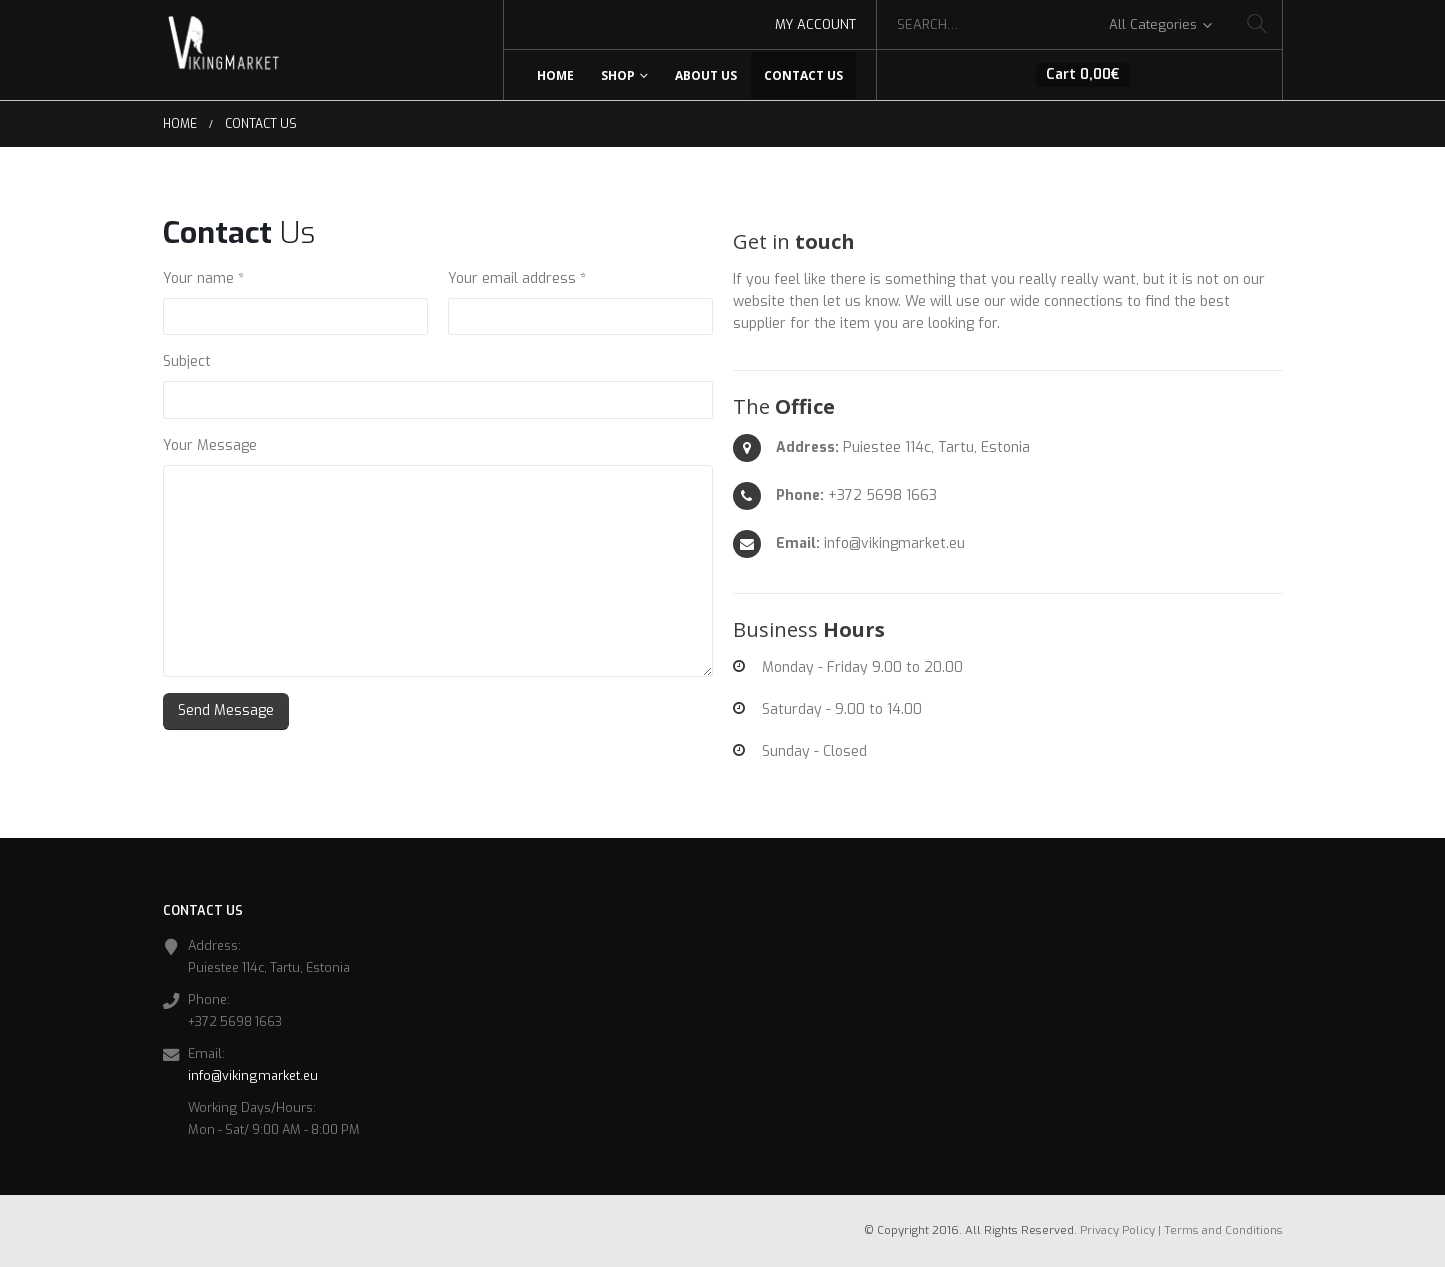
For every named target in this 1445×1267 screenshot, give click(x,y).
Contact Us (803, 75)
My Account (815, 24)
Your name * (203, 278)
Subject (187, 361)
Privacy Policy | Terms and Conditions (1181, 1230)
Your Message (210, 445)
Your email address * (517, 278)
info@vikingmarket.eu (253, 1075)
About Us (706, 75)
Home (555, 75)
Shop (618, 75)
